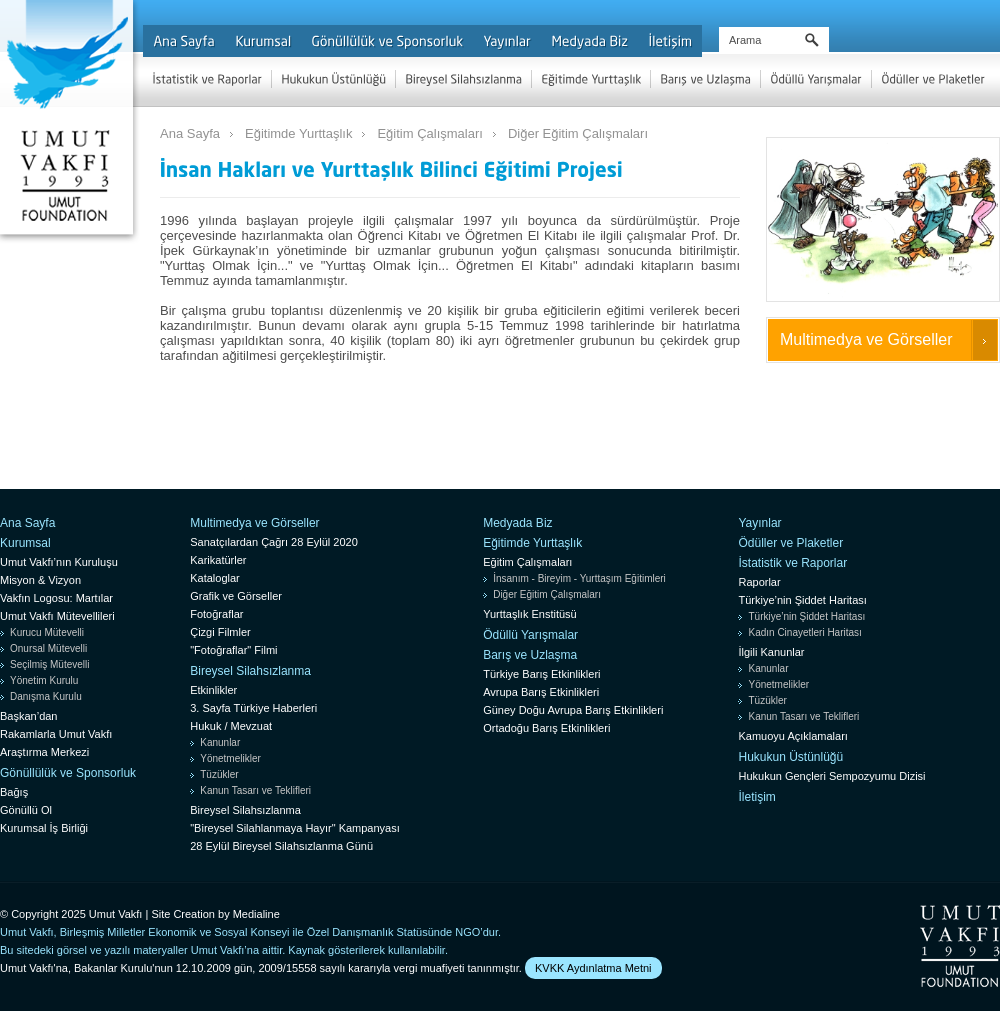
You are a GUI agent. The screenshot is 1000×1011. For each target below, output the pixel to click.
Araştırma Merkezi (44, 752)
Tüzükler (219, 774)
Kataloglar (215, 578)
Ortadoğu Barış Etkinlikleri (546, 728)
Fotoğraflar (216, 614)
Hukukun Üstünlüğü (790, 757)
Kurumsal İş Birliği (44, 828)
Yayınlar (759, 523)
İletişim (756, 797)
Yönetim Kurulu (44, 680)
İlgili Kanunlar (771, 652)
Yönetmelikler (230, 758)
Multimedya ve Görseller (866, 339)
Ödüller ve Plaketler (790, 543)
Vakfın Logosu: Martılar (56, 598)
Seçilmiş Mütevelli (49, 664)
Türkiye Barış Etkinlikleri (541, 674)
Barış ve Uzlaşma (530, 655)
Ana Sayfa (190, 133)
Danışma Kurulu (46, 696)
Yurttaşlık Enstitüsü (530, 614)
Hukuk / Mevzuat (231, 726)
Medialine (256, 914)
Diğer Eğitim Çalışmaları (578, 133)
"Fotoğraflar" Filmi (233, 650)
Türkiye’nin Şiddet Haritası (802, 600)
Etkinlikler (213, 690)
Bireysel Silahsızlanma (250, 671)
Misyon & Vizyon (40, 580)
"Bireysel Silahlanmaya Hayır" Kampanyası (295, 828)
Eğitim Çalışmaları (429, 133)
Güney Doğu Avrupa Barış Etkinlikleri (573, 710)
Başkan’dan (29, 716)
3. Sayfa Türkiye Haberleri (253, 708)
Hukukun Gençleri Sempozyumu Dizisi (831, 776)
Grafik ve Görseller (236, 596)
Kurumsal (25, 543)
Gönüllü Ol (26, 810)
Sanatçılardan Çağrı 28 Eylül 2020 (274, 542)
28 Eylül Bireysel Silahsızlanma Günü (281, 846)
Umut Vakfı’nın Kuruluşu (59, 562)
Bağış (14, 792)
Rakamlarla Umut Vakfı (56, 734)
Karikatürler (218, 560)
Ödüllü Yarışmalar (530, 635)
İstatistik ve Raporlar (792, 563)
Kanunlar (220, 742)
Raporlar (759, 582)
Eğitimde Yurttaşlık (298, 133)
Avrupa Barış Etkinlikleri (541, 692)
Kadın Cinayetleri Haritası (804, 632)
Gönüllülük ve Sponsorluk (68, 773)
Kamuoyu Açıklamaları (792, 736)
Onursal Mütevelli (48, 648)
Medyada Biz (517, 523)
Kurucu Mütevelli (47, 632)
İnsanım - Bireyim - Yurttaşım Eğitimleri (579, 578)
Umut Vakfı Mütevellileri (57, 616)
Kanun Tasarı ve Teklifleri (255, 790)
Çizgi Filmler (220, 632)
